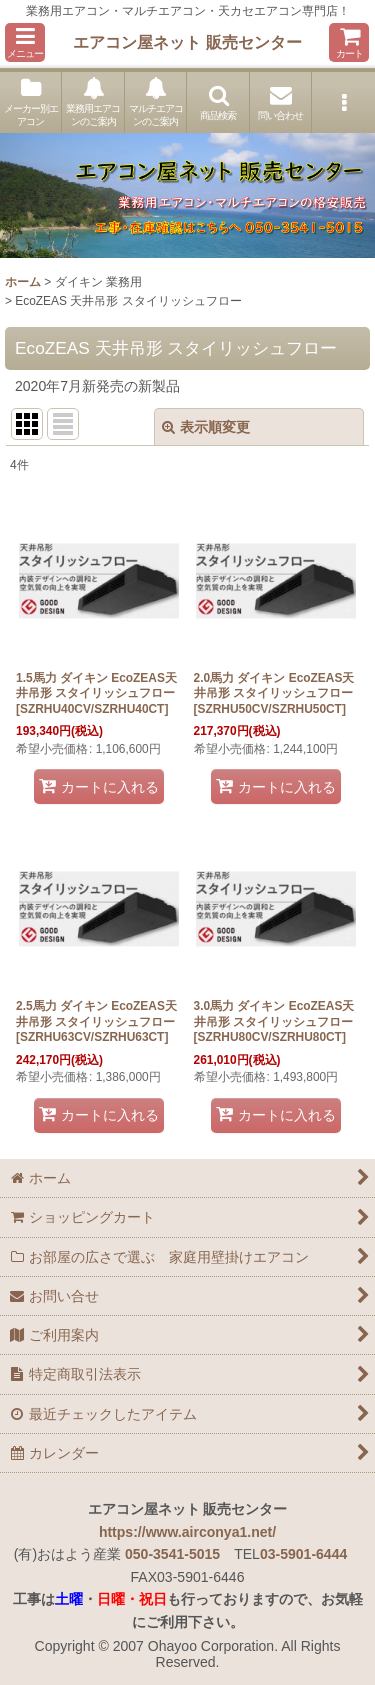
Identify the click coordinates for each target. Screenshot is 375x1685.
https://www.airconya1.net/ (187, 1532)
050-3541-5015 (172, 1554)
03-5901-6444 (303, 1554)
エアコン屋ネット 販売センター (187, 42)
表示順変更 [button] (206, 427)
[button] (25, 42)
